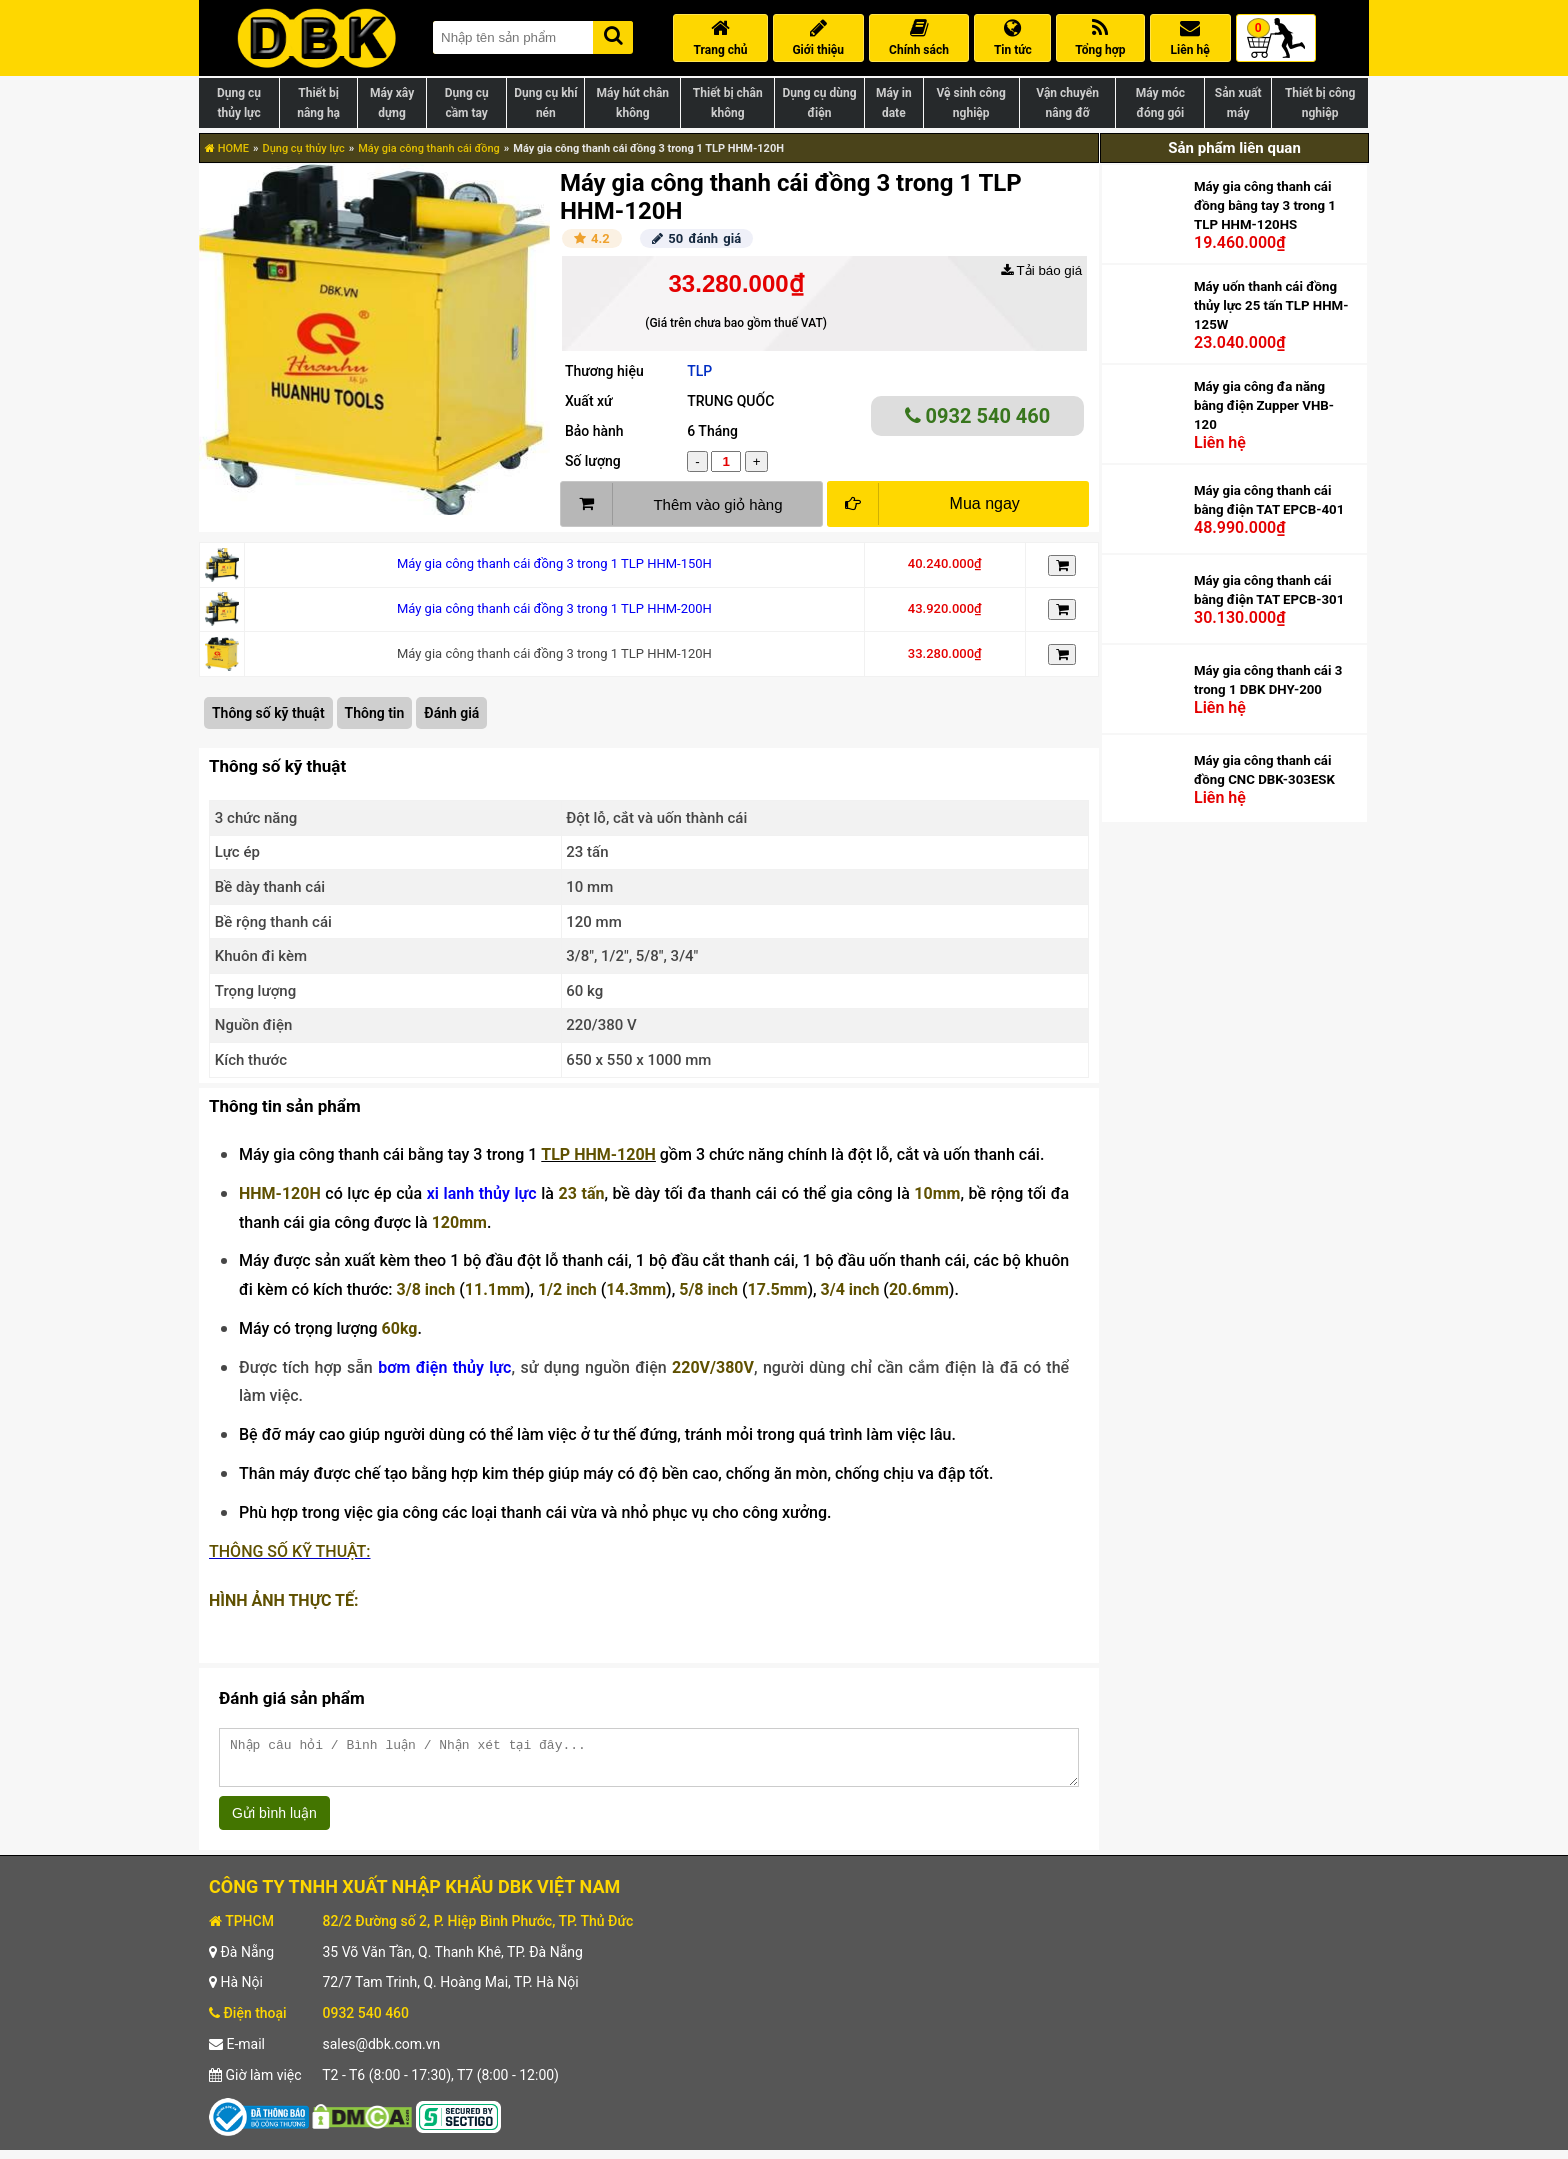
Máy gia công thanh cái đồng (429, 148)
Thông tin (375, 713)
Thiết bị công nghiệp (1320, 103)
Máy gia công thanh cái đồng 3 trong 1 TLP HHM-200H (554, 608)
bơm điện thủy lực (444, 1367)
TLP (699, 371)
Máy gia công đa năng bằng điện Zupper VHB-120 (1264, 405)
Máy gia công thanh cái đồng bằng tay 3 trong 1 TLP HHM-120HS (1265, 205)
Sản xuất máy (1238, 103)
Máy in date (894, 103)
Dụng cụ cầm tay (467, 103)
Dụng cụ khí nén (545, 103)
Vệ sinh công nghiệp (971, 103)
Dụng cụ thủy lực (239, 103)
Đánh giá (451, 713)
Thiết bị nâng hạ (318, 103)
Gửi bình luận (274, 1822)
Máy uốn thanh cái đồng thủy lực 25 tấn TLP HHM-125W (1271, 305)
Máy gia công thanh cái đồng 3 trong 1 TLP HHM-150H (554, 563)
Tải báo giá (1041, 270)
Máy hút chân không (633, 103)
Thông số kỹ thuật (268, 713)
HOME (227, 148)
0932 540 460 (978, 416)
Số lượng (593, 461)
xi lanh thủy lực (482, 1193)
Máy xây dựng (392, 103)
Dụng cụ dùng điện (819, 103)
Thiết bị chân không (728, 103)
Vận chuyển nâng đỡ (1067, 103)
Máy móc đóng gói (1160, 103)
